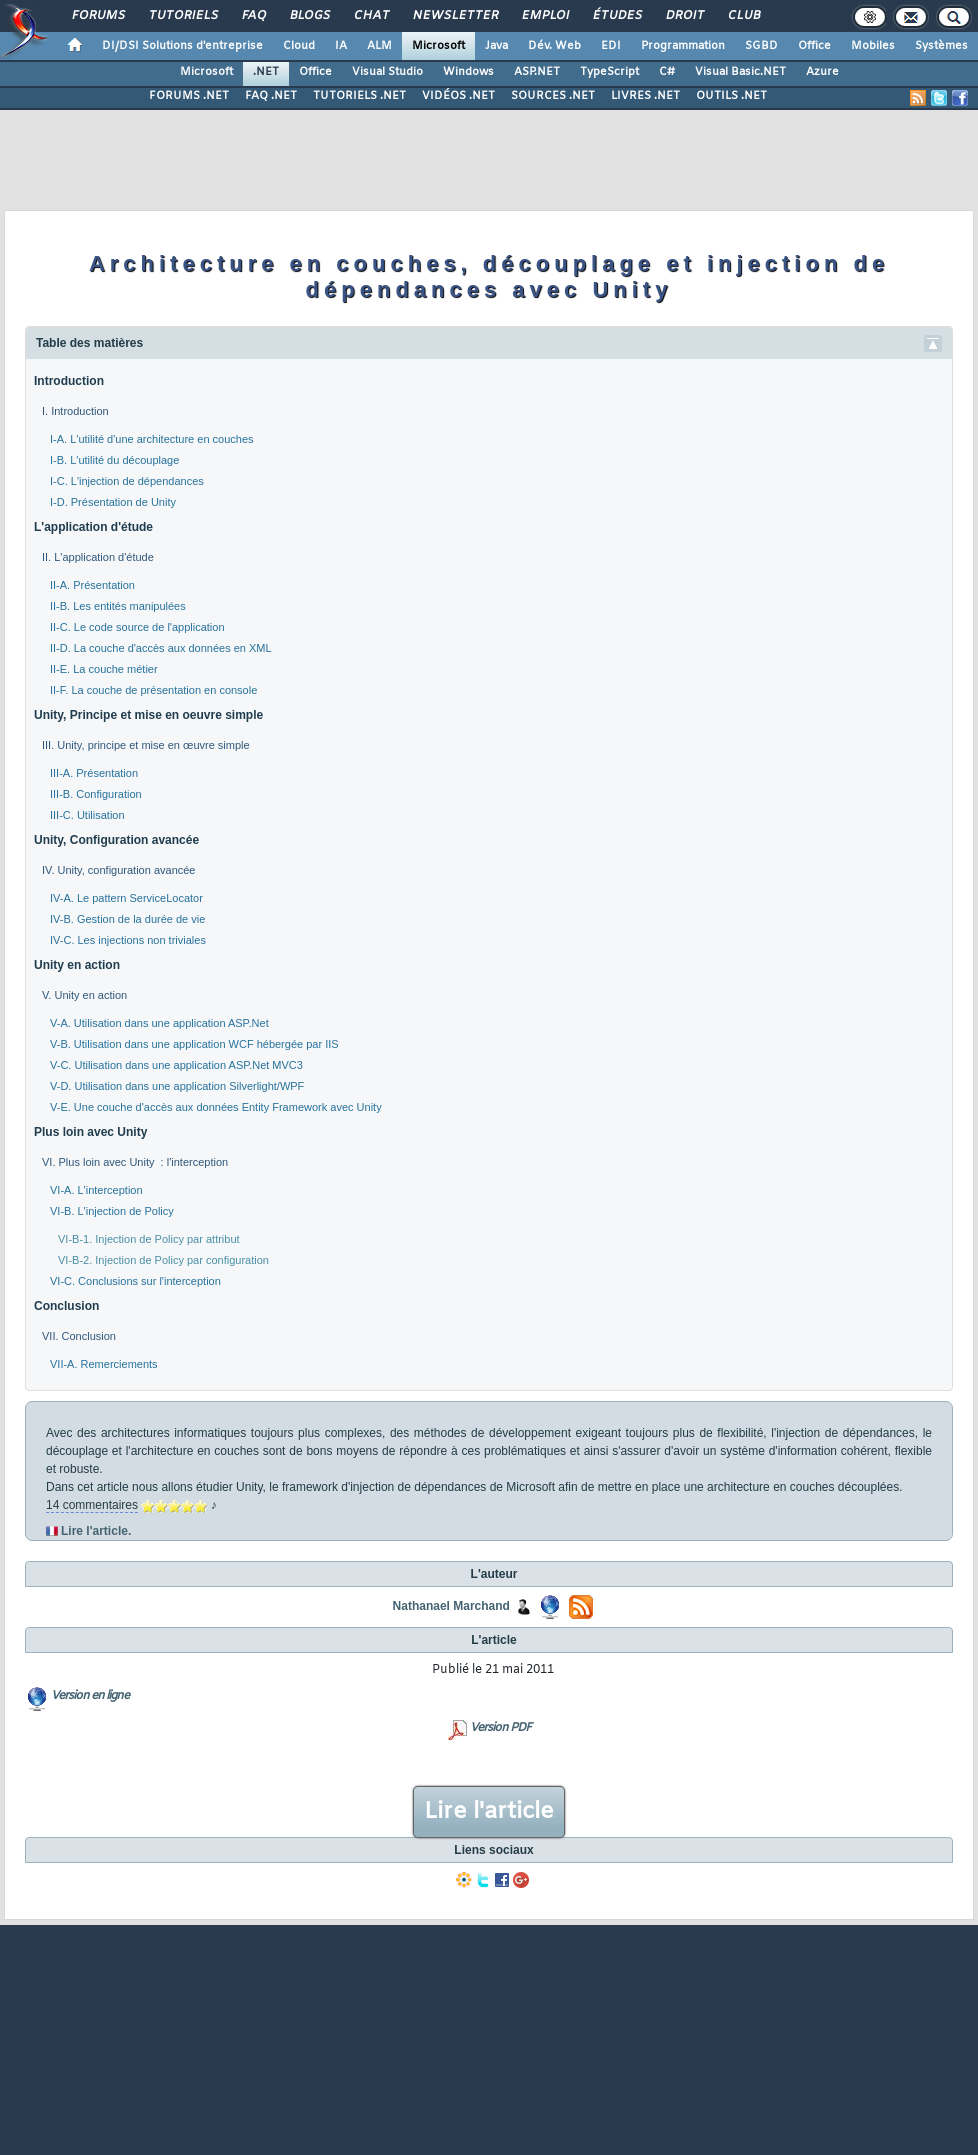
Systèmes (941, 46)
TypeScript (609, 72)
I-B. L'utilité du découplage (114, 460)
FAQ (253, 16)
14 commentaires (92, 1505)
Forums (97, 16)
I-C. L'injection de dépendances (127, 481)
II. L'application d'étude (98, 557)
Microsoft (438, 46)
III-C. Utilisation (87, 815)
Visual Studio (387, 72)
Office (814, 46)
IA (341, 46)
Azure (822, 72)
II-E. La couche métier (104, 669)
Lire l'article (489, 1812)
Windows (468, 72)
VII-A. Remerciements (104, 1364)
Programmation (683, 46)
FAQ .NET (271, 96)
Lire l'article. (96, 1531)
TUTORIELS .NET (359, 96)
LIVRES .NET (645, 96)
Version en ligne (90, 1696)
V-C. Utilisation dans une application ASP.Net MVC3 (176, 1065)
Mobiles (873, 46)
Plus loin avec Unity (90, 1132)
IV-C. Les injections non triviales (128, 940)
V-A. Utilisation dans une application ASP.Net (159, 1023)
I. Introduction (75, 411)
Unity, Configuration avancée (116, 840)
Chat (370, 16)
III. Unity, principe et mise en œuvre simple (146, 745)
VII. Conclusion (79, 1336)
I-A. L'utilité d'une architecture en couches (152, 439)
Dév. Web (554, 46)
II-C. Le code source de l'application (137, 627)
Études (616, 16)
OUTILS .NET (731, 96)
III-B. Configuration (96, 794)
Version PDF (500, 1728)
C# (667, 72)
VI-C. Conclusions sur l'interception (135, 1281)
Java (496, 46)
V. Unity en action (84, 995)
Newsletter (454, 16)
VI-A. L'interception (96, 1190)
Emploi (544, 16)
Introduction (69, 381)
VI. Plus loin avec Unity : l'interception (135, 1162)
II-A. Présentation (92, 585)
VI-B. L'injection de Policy (112, 1211)
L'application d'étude (93, 527)
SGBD (761, 46)
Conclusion (66, 1306)
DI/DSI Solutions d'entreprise (182, 46)
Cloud (299, 46)
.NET (266, 72)
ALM (379, 46)
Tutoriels (182, 16)
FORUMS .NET (189, 96)
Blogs (309, 16)
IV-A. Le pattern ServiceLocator (126, 898)
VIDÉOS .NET (458, 96)
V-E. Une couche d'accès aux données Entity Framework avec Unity (216, 1107)
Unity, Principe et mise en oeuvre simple (148, 715)
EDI (611, 46)
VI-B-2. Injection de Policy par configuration (163, 1260)
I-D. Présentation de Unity (113, 502)
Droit (684, 16)
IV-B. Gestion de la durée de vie (127, 919)
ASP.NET (537, 72)
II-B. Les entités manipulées (118, 606)
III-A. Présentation (94, 773)
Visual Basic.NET (740, 72)
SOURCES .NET (553, 96)
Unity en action (77, 965)
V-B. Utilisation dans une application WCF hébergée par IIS (194, 1044)
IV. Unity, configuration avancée (118, 870)
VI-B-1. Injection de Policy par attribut (149, 1239)
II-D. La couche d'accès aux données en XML (161, 648)
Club (743, 16)
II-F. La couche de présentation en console (153, 690)
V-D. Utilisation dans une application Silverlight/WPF (177, 1086)
